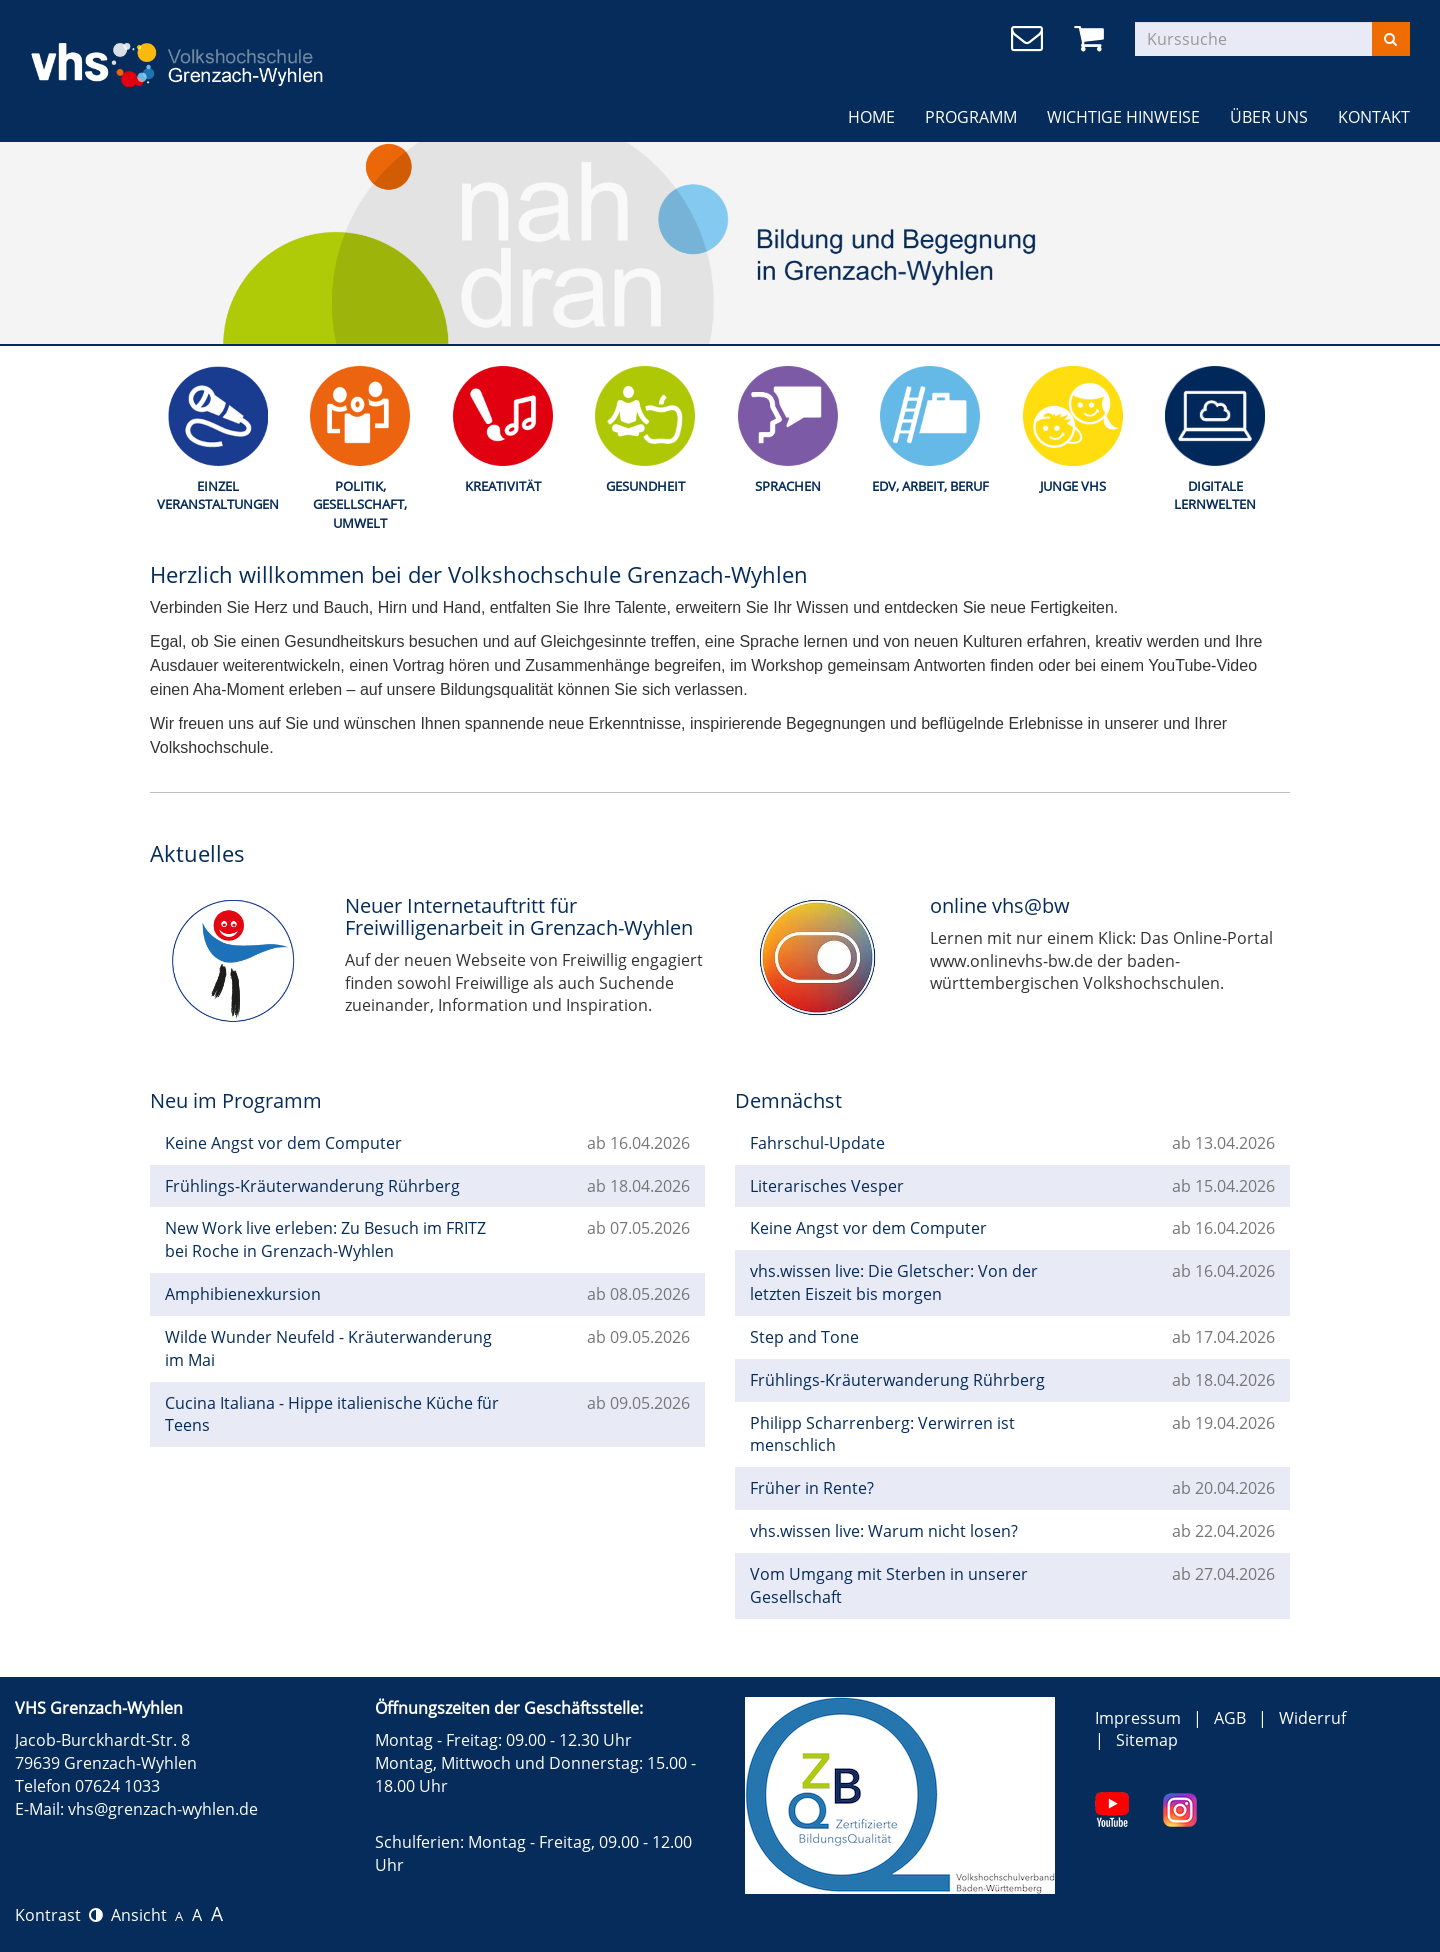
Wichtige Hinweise (1123, 117)
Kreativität (503, 486)
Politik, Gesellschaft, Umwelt (360, 504)
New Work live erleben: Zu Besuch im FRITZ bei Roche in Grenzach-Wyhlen (325, 1239)
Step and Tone (804, 1337)
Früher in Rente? (812, 1488)
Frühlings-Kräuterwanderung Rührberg (312, 1186)
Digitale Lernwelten (1215, 495)
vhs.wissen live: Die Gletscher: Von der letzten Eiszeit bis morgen (894, 1282)
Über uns (1269, 117)
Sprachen (788, 486)
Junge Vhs (1073, 486)
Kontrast (59, 1915)
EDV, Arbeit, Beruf (930, 486)
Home (871, 117)
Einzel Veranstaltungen (218, 495)
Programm (971, 117)
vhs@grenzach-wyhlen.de (163, 1809)
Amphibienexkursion (243, 1294)
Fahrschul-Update (817, 1143)
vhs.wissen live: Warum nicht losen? (884, 1531)
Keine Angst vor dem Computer (283, 1143)
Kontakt (1374, 117)
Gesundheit (645, 486)
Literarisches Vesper (827, 1186)
